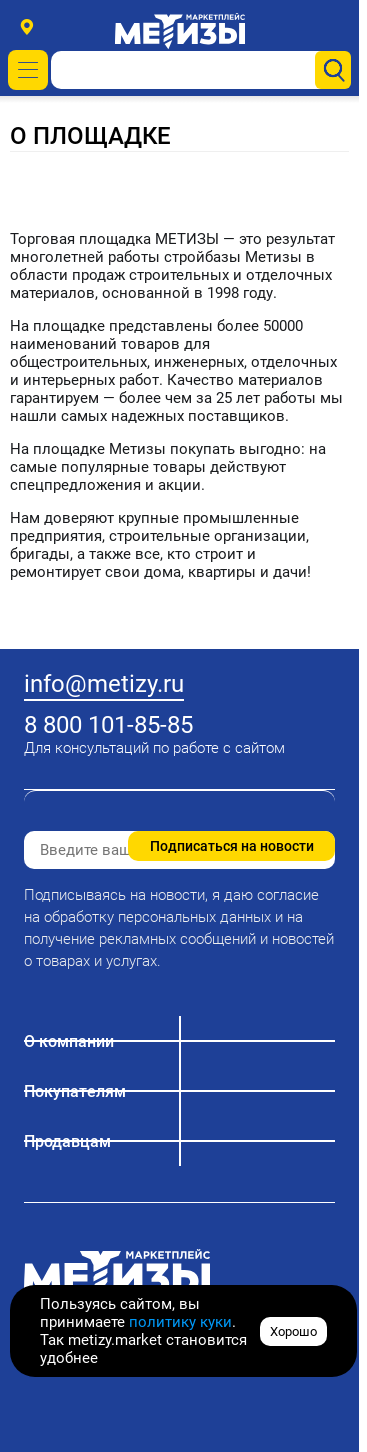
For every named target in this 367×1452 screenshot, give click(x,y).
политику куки (180, 1322)
